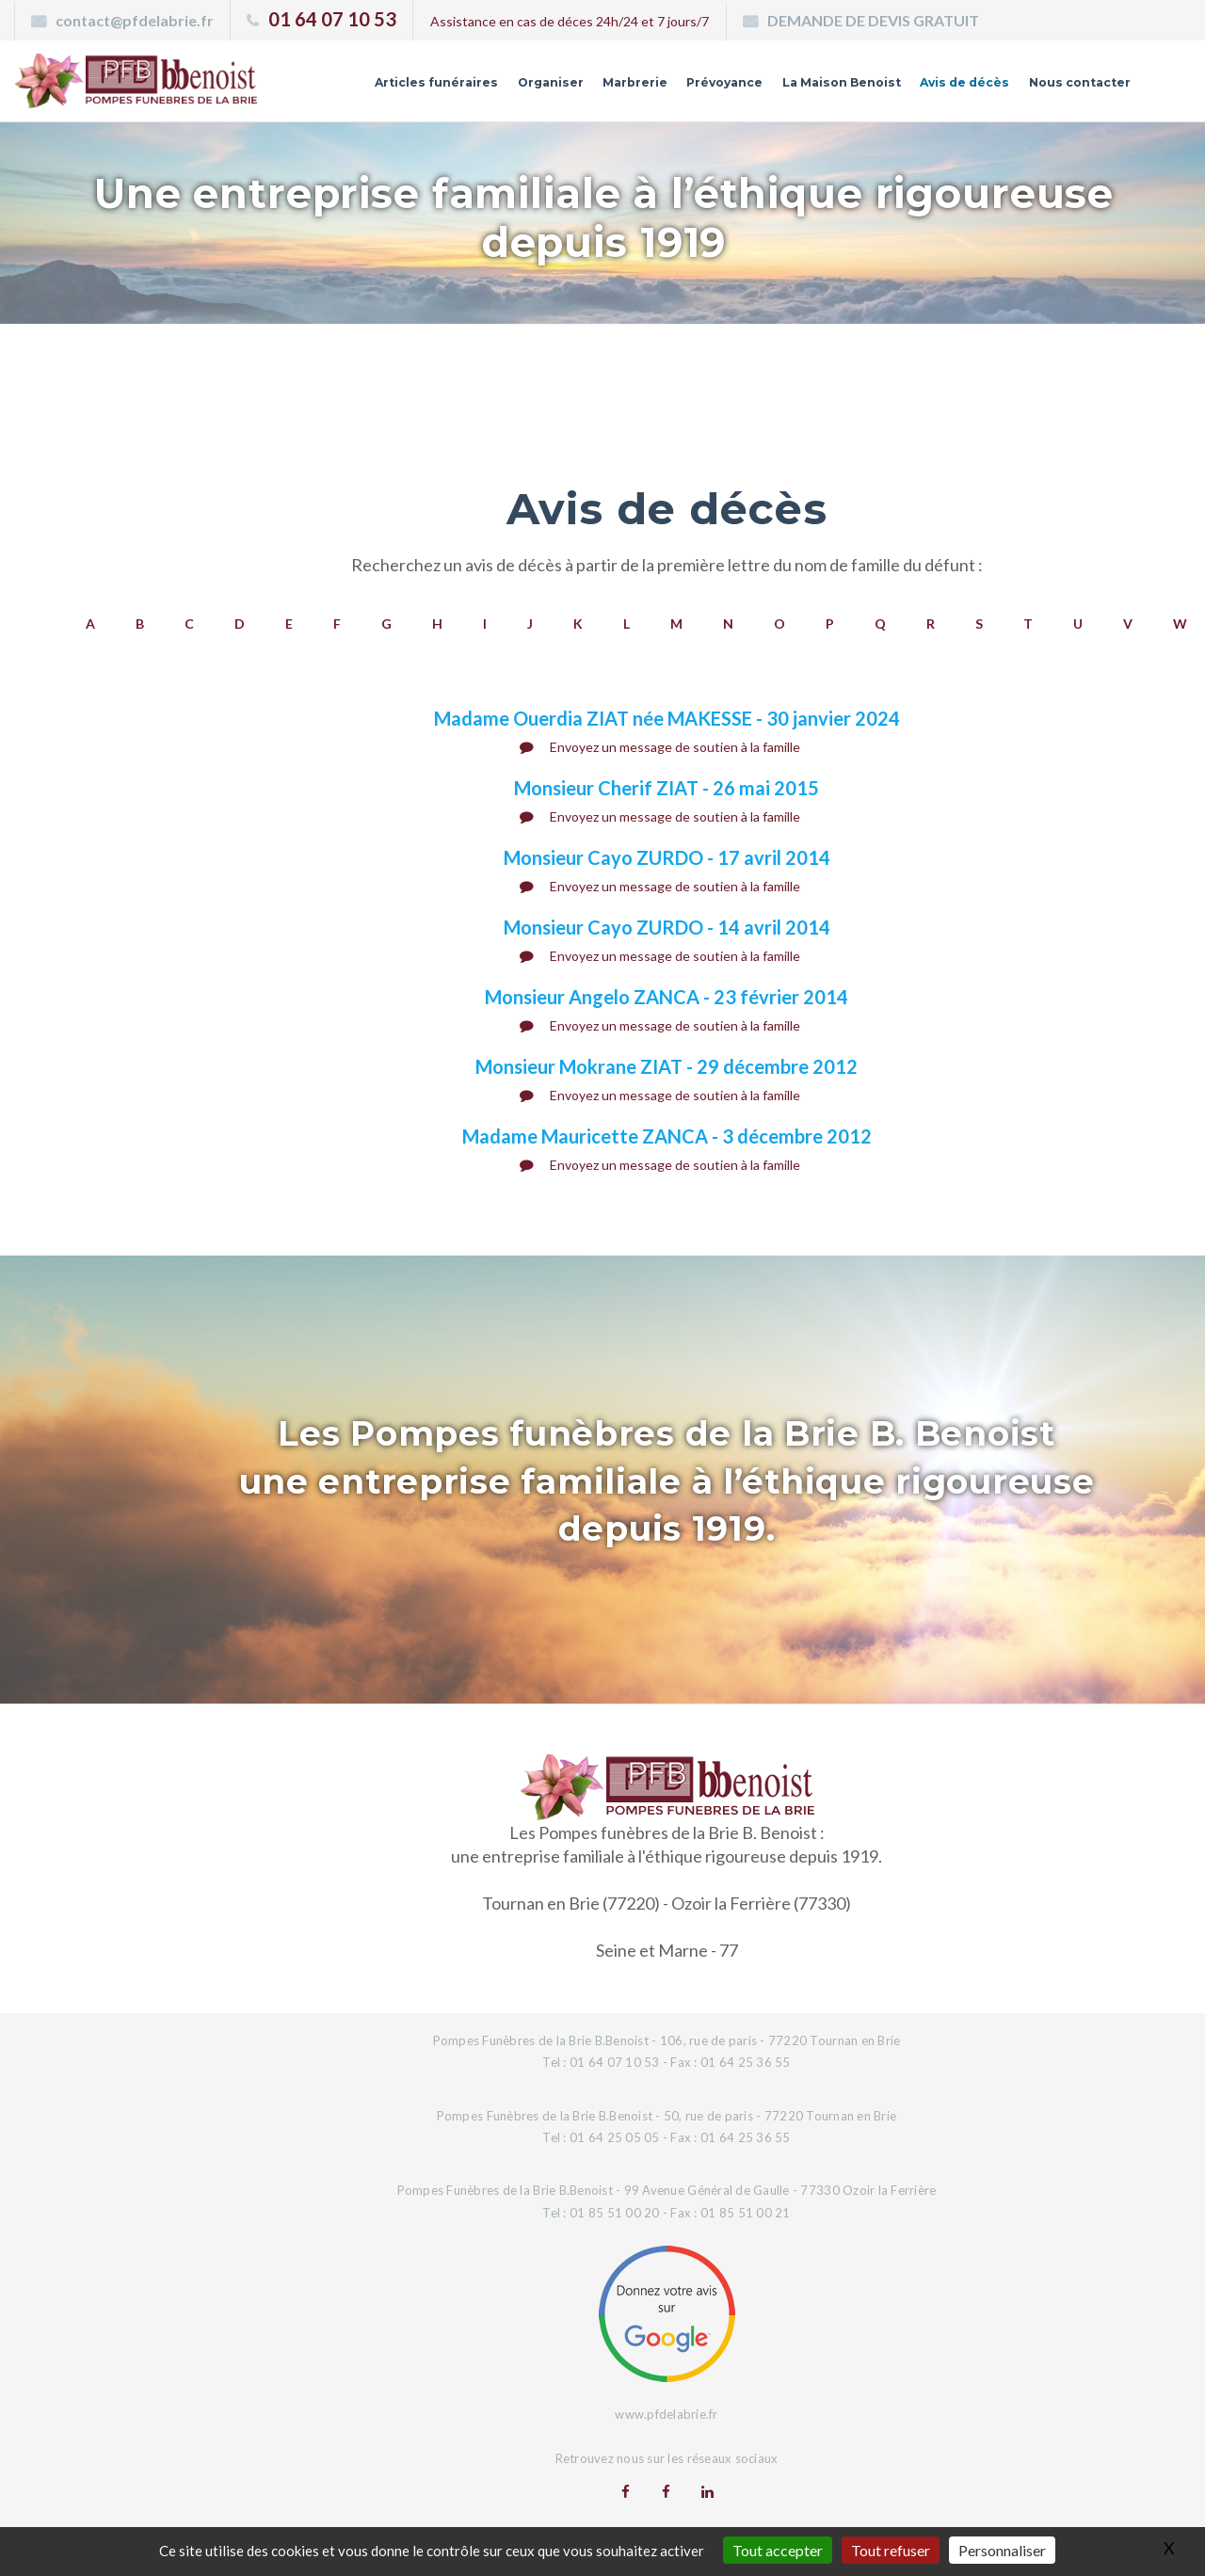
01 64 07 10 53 (332, 19)
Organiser (495, 87)
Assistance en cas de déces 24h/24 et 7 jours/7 (569, 21)
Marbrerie (585, 87)
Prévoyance (682, 87)
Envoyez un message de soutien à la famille (660, 747)
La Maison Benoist (810, 87)
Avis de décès (946, 87)
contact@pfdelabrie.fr (135, 20)
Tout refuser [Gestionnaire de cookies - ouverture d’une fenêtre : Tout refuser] (890, 2550)
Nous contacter (1072, 87)
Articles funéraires (373, 87)
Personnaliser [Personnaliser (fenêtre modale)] (1002, 2550)
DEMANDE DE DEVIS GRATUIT (873, 20)
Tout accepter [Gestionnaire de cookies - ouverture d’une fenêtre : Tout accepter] (777, 2550)
